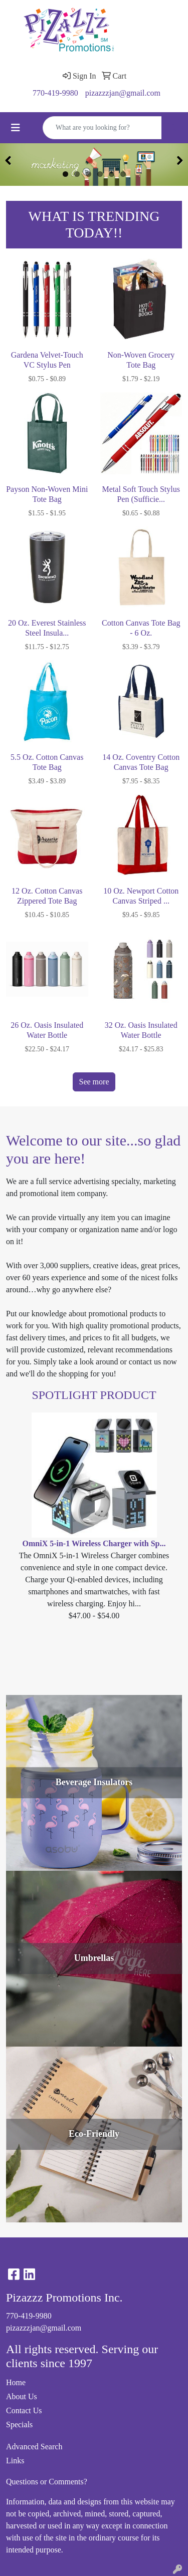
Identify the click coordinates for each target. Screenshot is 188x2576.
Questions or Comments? (46, 2481)
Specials (19, 2424)
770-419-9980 (55, 93)
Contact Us (24, 2410)
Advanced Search (34, 2446)
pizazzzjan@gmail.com (122, 93)
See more (94, 1081)
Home (16, 2382)
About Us (21, 2396)
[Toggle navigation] (15, 128)
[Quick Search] (102, 127)
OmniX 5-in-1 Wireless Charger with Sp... (94, 1543)
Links (15, 2460)
